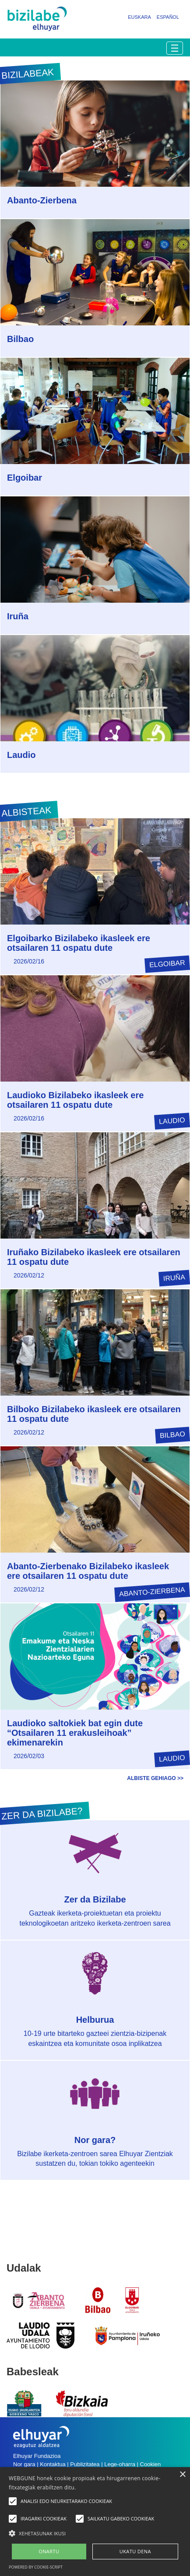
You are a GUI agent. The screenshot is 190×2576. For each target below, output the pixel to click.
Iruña (17, 616)
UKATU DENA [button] (135, 2551)
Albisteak (26, 811)
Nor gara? (95, 2140)
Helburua (95, 2019)
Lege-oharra (119, 2464)
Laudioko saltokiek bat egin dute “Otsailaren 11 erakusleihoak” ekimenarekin (75, 1732)
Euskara (139, 17)
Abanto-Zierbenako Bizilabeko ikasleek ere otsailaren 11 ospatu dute (88, 1571)
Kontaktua (53, 2464)
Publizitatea (84, 2464)
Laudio (21, 755)
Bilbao (20, 339)
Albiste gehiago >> (155, 1778)
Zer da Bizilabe (95, 1899)
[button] (95, 2533)
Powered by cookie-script (36, 2567)
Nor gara (24, 2464)
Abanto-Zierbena (42, 200)
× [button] (182, 2474)
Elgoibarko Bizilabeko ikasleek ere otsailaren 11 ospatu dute (78, 943)
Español (168, 17)
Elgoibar (24, 477)
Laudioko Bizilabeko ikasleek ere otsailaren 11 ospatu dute (75, 1100)
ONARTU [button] (49, 2551)
